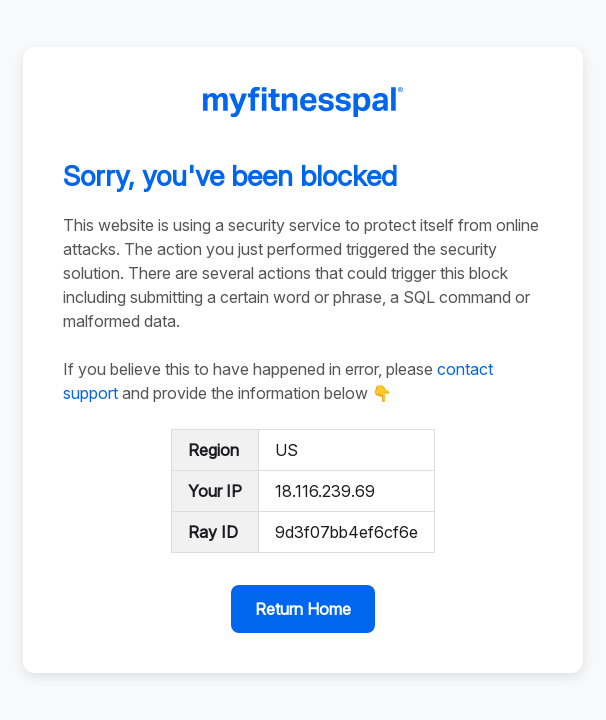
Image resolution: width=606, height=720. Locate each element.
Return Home (303, 609)
